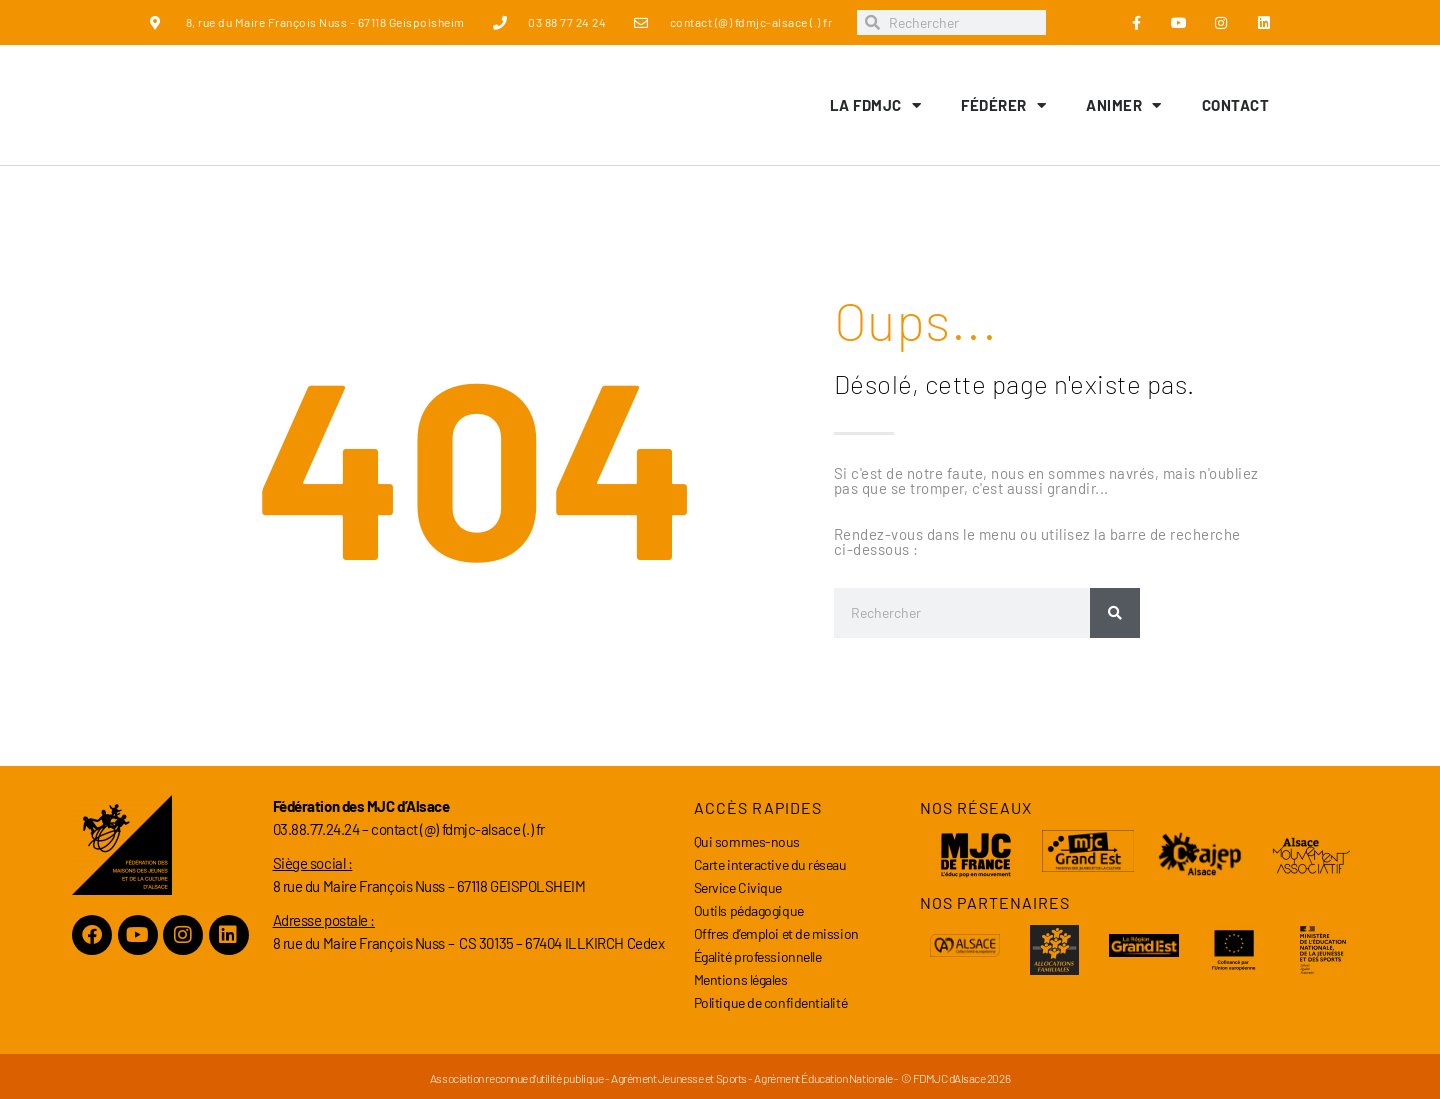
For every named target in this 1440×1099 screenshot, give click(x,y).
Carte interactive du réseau (770, 864)
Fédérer (1003, 105)
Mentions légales (741, 979)
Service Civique (738, 887)
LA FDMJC (876, 105)
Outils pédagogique (749, 910)
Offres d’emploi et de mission (776, 933)
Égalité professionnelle (758, 956)
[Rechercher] (1115, 613)
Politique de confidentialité (770, 1002)
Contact (1236, 105)
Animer (1124, 105)
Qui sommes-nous (747, 841)
